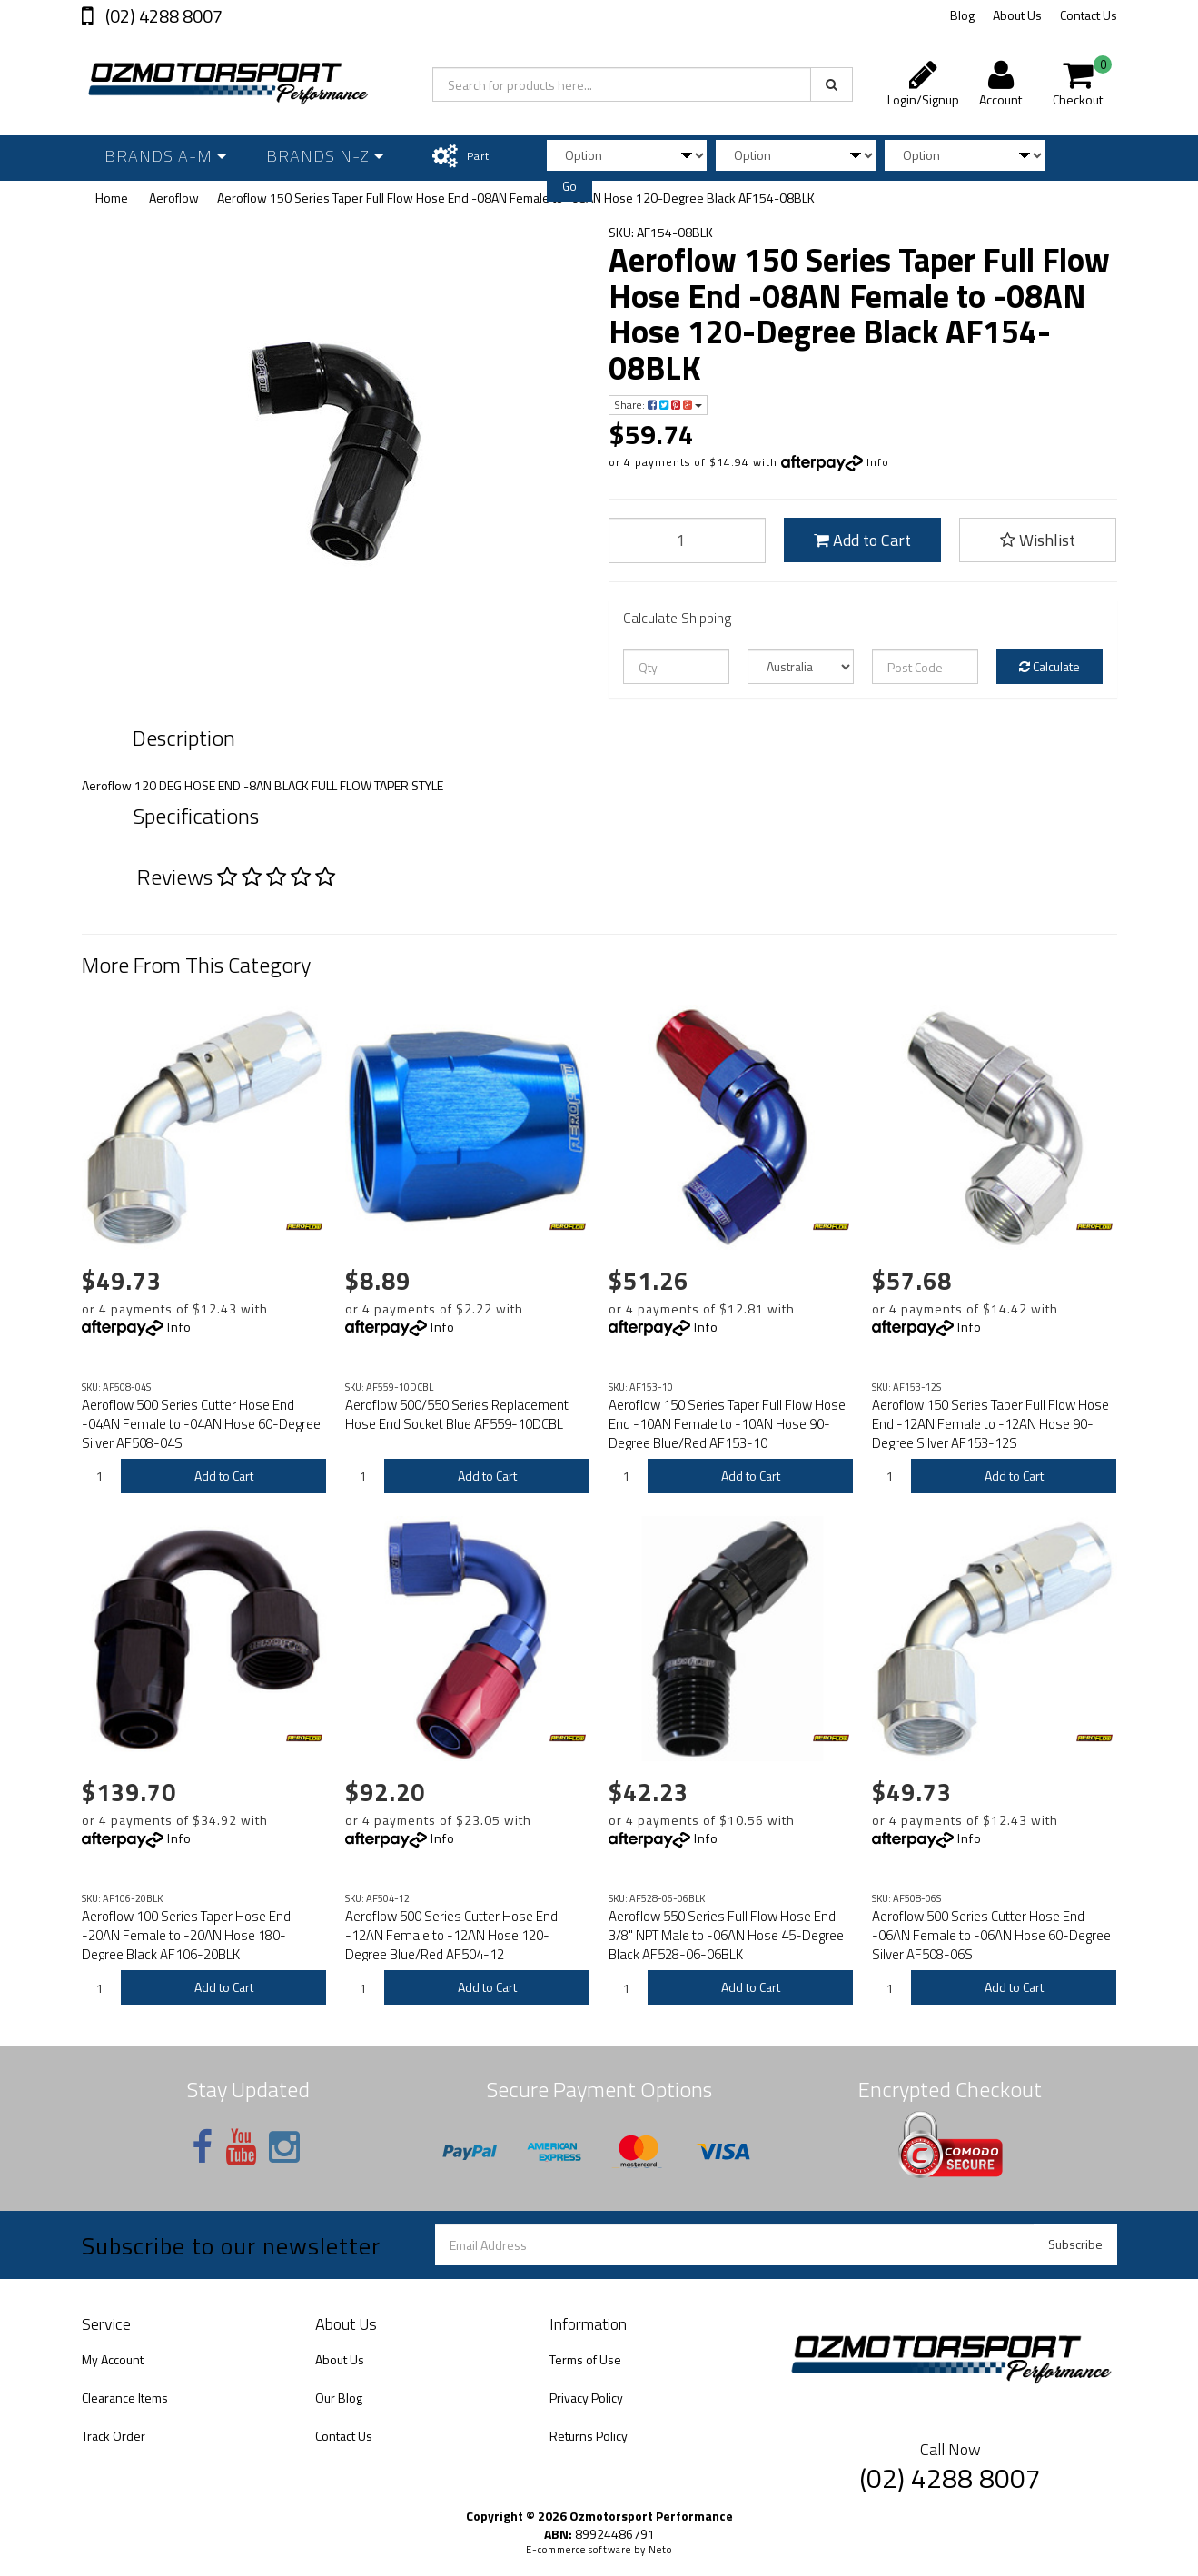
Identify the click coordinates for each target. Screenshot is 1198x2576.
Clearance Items (125, 2397)
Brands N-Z (325, 156)
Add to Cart (862, 540)
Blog (962, 15)
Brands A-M (165, 156)
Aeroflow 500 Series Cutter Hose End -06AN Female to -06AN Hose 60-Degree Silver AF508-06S (991, 1935)
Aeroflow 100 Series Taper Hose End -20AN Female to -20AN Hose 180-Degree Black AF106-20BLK (186, 1935)
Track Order (113, 2435)
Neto (660, 2549)
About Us (1017, 15)
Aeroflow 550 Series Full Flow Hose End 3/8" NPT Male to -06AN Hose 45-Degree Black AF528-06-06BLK (726, 1935)
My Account (113, 2359)
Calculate (1049, 666)
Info (877, 462)
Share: (658, 404)
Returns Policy (588, 2435)
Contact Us (1088, 15)
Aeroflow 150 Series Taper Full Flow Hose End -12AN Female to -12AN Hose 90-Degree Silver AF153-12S (990, 1423)
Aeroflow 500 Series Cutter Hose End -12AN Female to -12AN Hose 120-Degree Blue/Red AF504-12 (451, 1935)
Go (569, 186)
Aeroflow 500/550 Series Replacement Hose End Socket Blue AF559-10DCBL (457, 1414)
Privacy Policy (586, 2397)
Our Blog (338, 2397)
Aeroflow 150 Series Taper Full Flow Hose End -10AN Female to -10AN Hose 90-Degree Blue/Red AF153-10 (727, 1423)
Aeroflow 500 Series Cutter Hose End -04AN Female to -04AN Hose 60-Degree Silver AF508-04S (201, 1423)
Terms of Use (585, 2359)
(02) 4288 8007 (162, 16)
